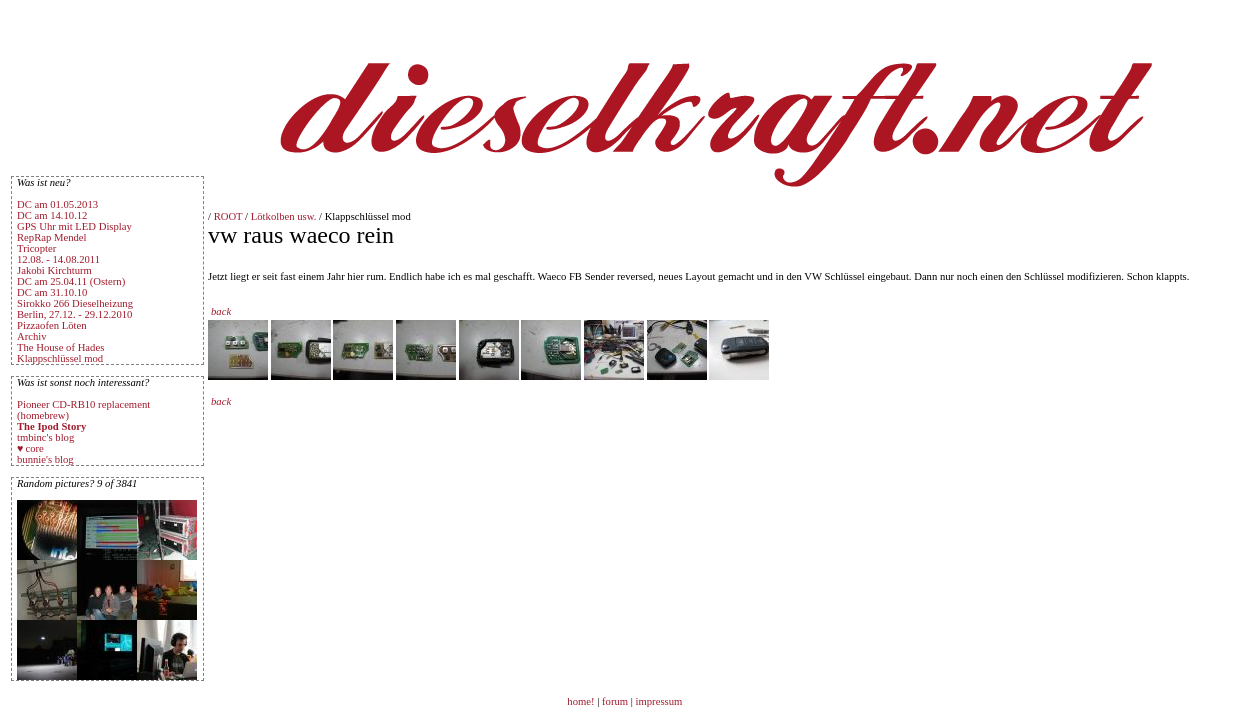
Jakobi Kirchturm (54, 270)
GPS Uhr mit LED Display (74, 226)
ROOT (228, 216)
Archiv (32, 336)
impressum (659, 701)
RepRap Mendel (52, 237)
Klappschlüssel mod (60, 358)
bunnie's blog (45, 459)
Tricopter (36, 248)
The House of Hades (60, 347)
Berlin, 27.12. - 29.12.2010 (74, 314)
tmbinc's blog (45, 437)
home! (582, 701)
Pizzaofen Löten (52, 325)
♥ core (30, 448)
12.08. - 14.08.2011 (58, 259)
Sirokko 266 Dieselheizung (75, 303)
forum (615, 701)
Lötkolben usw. (284, 216)
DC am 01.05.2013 (57, 204)
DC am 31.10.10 (52, 292)
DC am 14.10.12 (52, 215)
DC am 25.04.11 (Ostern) (71, 281)
